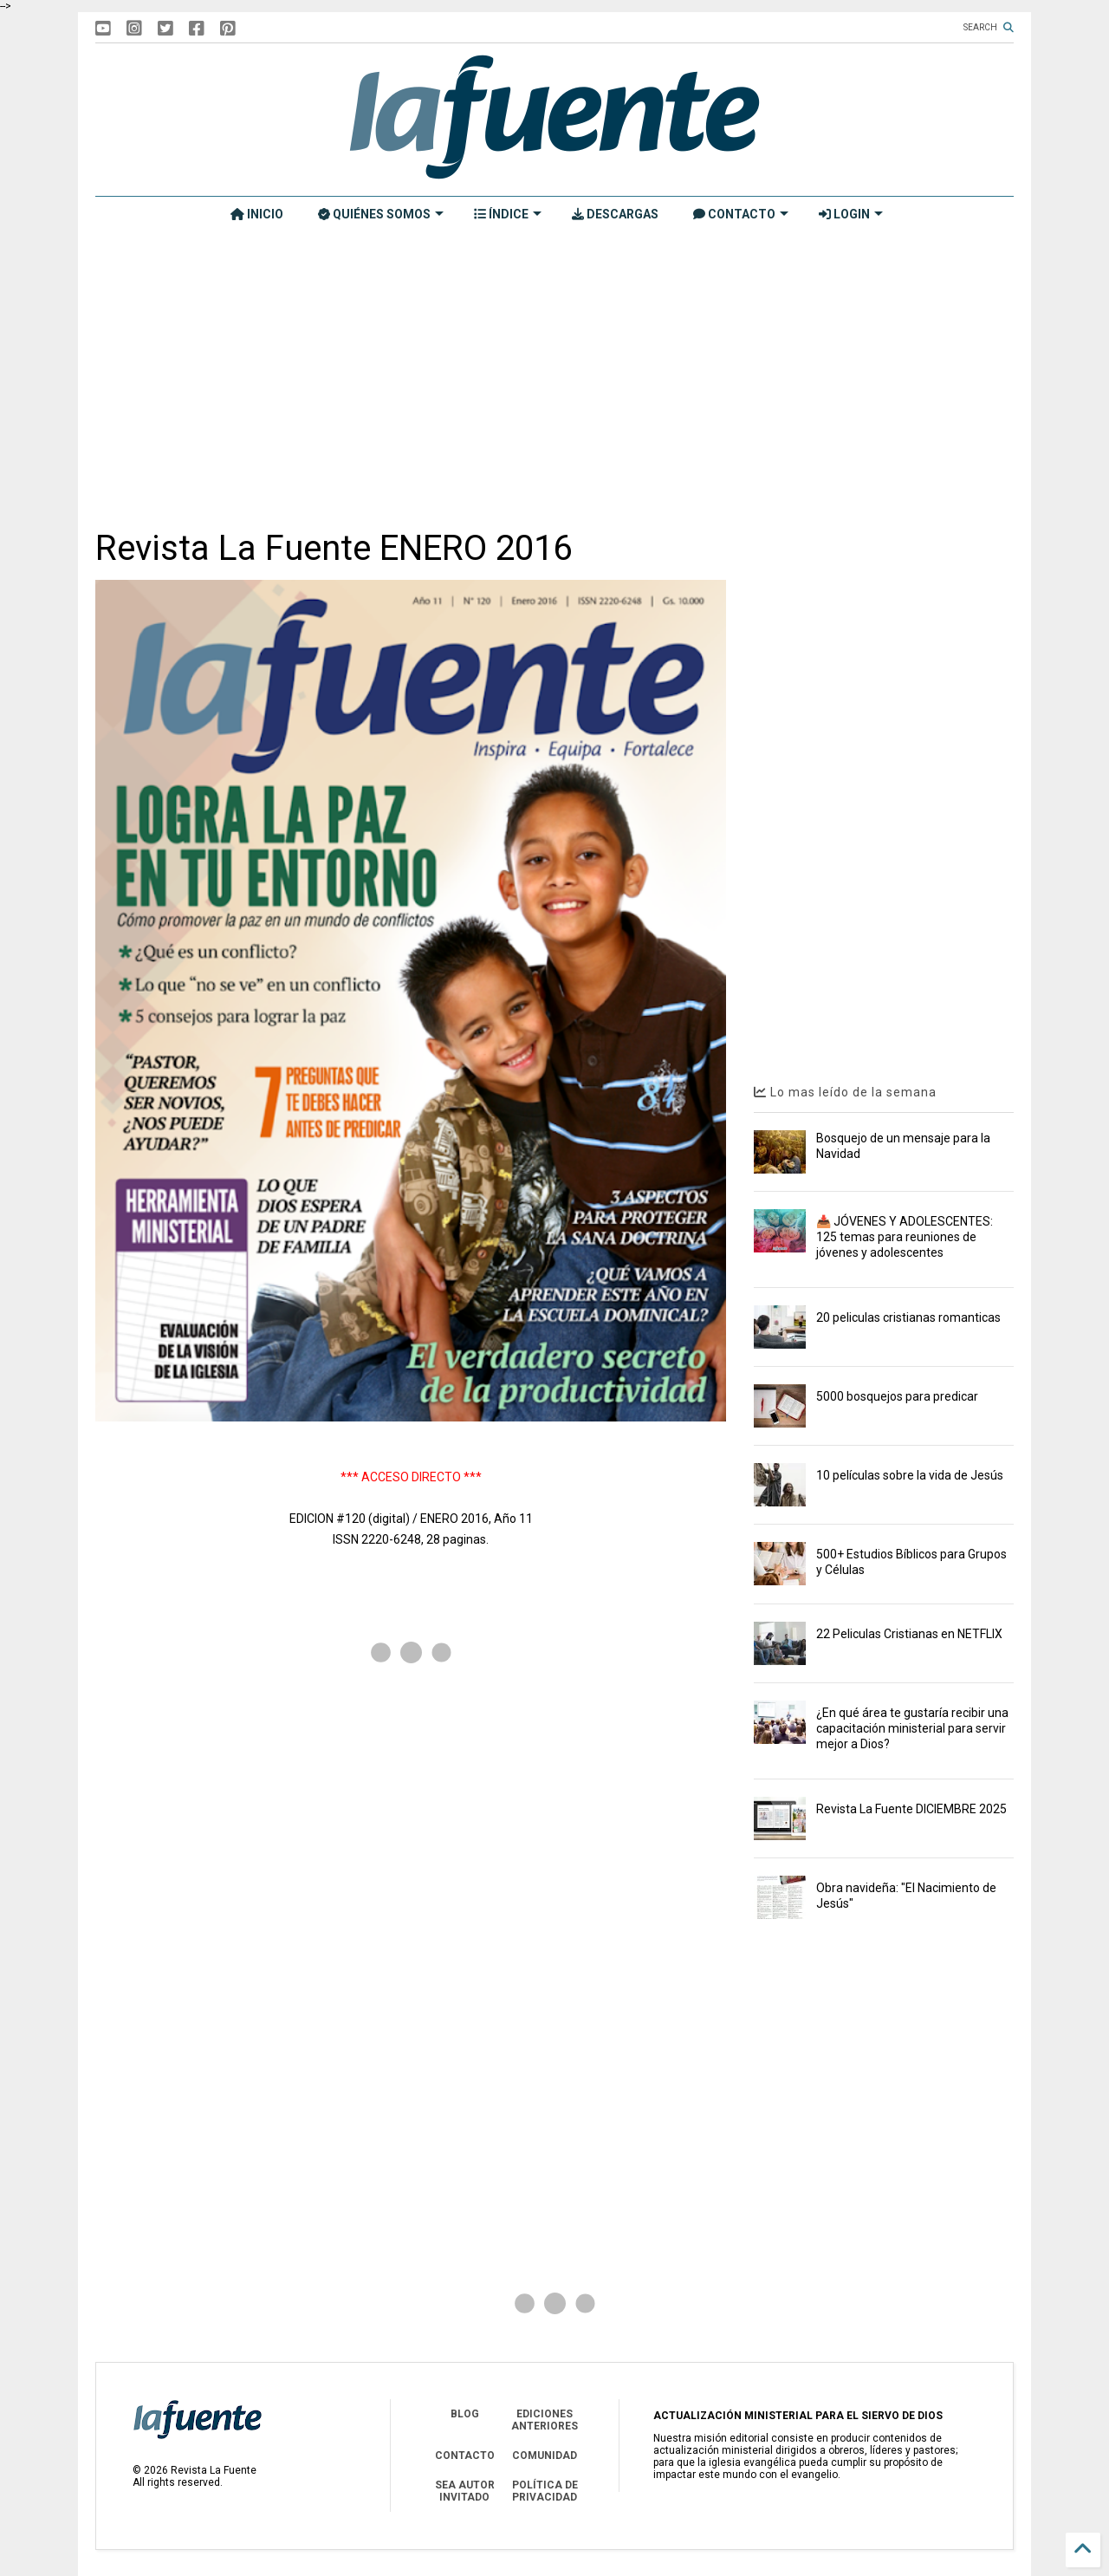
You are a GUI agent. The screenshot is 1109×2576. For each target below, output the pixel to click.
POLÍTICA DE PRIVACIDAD (545, 2491)
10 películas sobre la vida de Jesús (909, 1475)
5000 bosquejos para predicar (897, 1396)
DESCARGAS (615, 214)
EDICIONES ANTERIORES (544, 2420)
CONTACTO (740, 214)
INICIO (256, 214)
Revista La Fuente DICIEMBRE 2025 (911, 1809)
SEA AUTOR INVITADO (465, 2491)
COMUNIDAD (544, 2455)
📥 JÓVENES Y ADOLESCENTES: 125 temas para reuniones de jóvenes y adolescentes (904, 1236)
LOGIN (851, 214)
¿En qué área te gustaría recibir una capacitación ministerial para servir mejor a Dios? (912, 1728)
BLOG (465, 2414)
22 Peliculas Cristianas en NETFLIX (909, 1634)
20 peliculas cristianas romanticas (908, 1317)
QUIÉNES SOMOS (381, 214)
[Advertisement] (554, 378)
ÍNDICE (508, 214)
